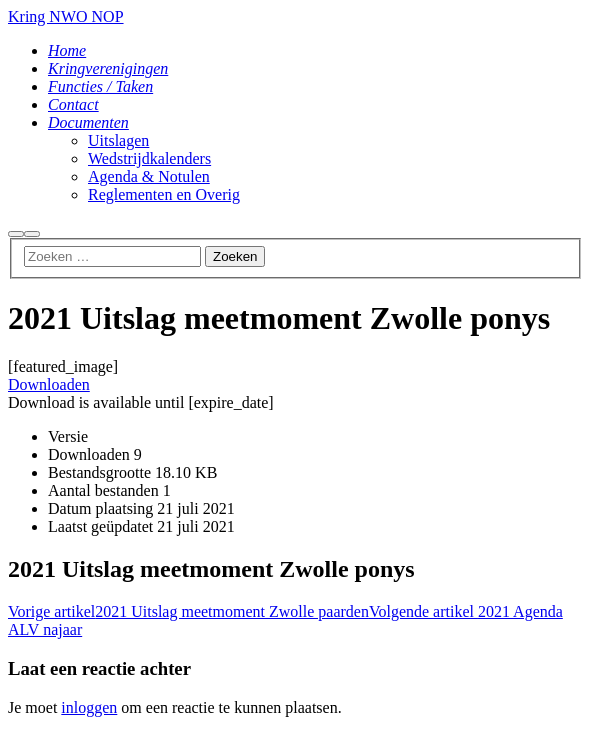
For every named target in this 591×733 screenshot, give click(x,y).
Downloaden (49, 384)
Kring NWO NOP (66, 16)
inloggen (89, 707)
